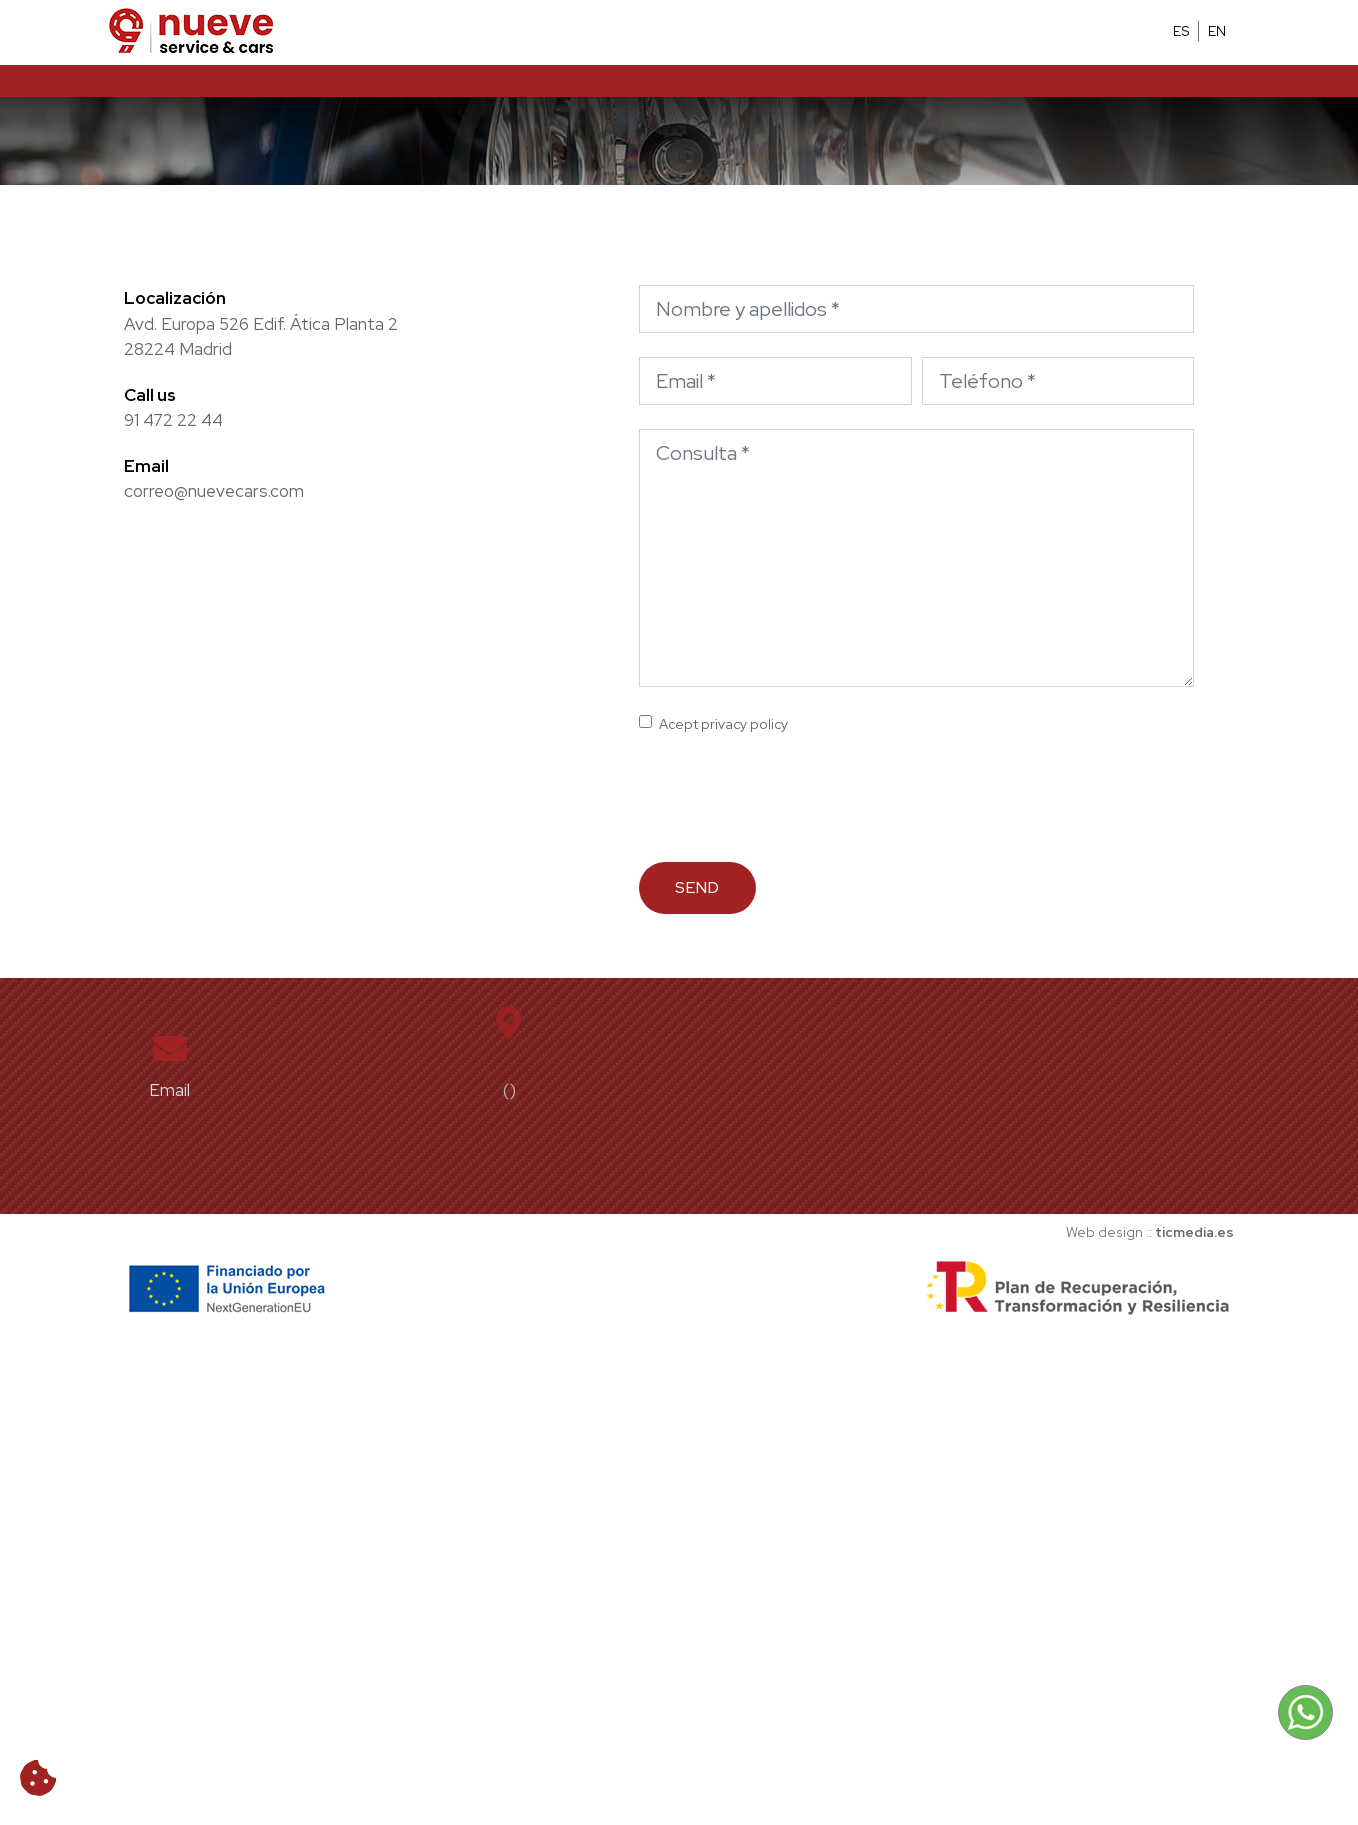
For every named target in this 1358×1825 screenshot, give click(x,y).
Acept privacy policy (723, 724)
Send (697, 887)
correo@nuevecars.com (214, 491)
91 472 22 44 (173, 420)
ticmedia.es (1194, 1232)
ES (1181, 31)
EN (1217, 31)
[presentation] (791, 799)
